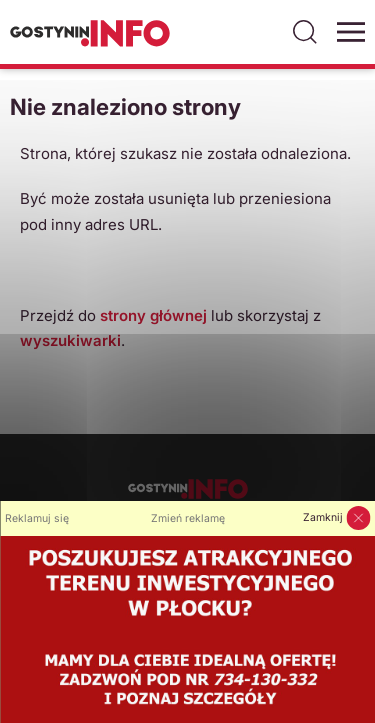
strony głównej (153, 315)
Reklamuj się (37, 518)
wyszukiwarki (70, 340)
